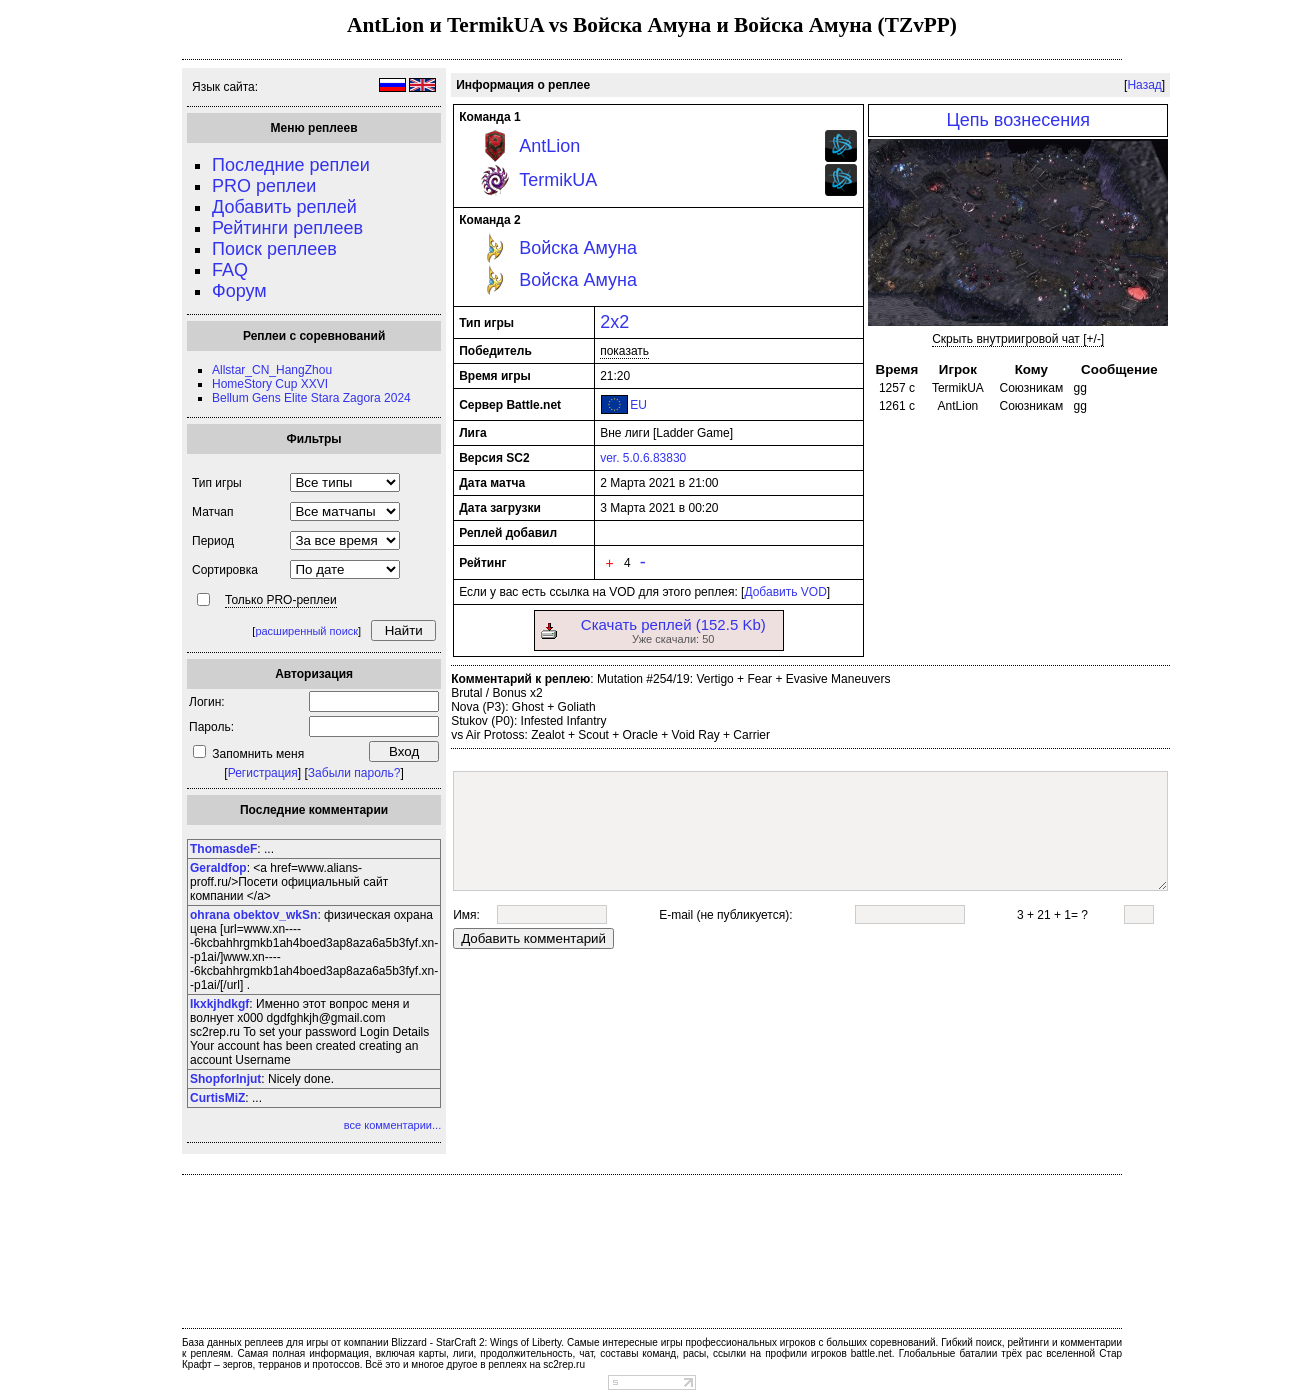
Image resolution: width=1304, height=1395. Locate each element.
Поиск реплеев (274, 249)
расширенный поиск (306, 631)
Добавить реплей (284, 207)
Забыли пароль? (354, 773)
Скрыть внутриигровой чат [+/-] (1018, 339)
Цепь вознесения (1018, 120)
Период (213, 541)
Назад (1144, 85)
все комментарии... (392, 1125)
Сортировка (225, 570)
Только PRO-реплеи (281, 600)
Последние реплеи (291, 165)
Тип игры (217, 483)
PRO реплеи (264, 186)
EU (638, 405)
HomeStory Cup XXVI (270, 384)
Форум (239, 291)
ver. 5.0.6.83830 (643, 458)
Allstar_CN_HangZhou (272, 370)
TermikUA (558, 180)
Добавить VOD (785, 592)
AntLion (549, 146)
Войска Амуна (578, 248)
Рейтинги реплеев (287, 228)
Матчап (212, 512)
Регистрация (263, 773)
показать (624, 351)
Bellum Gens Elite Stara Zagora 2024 (311, 398)
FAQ (230, 270)
